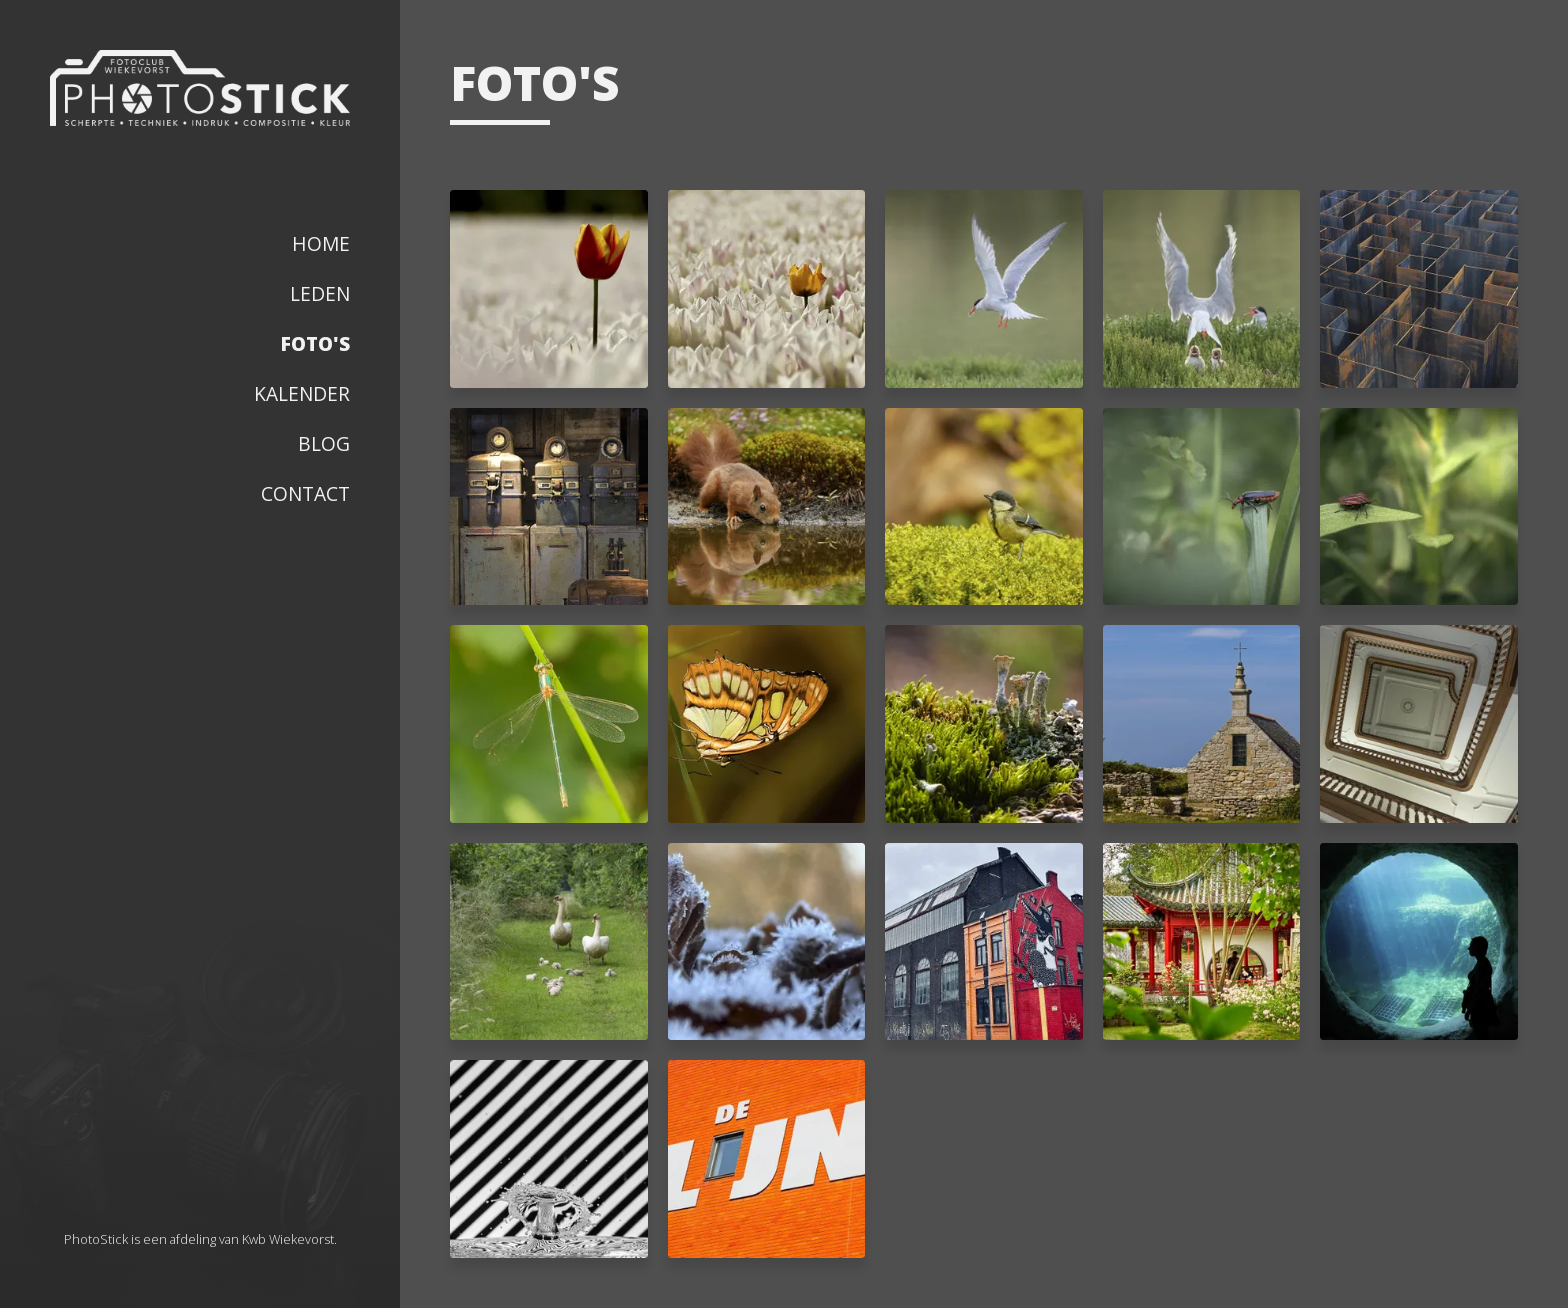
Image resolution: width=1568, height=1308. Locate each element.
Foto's (315, 343)
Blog (324, 443)
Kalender (302, 393)
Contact (305, 493)
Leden (320, 293)
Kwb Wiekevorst (288, 1239)
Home (321, 243)
